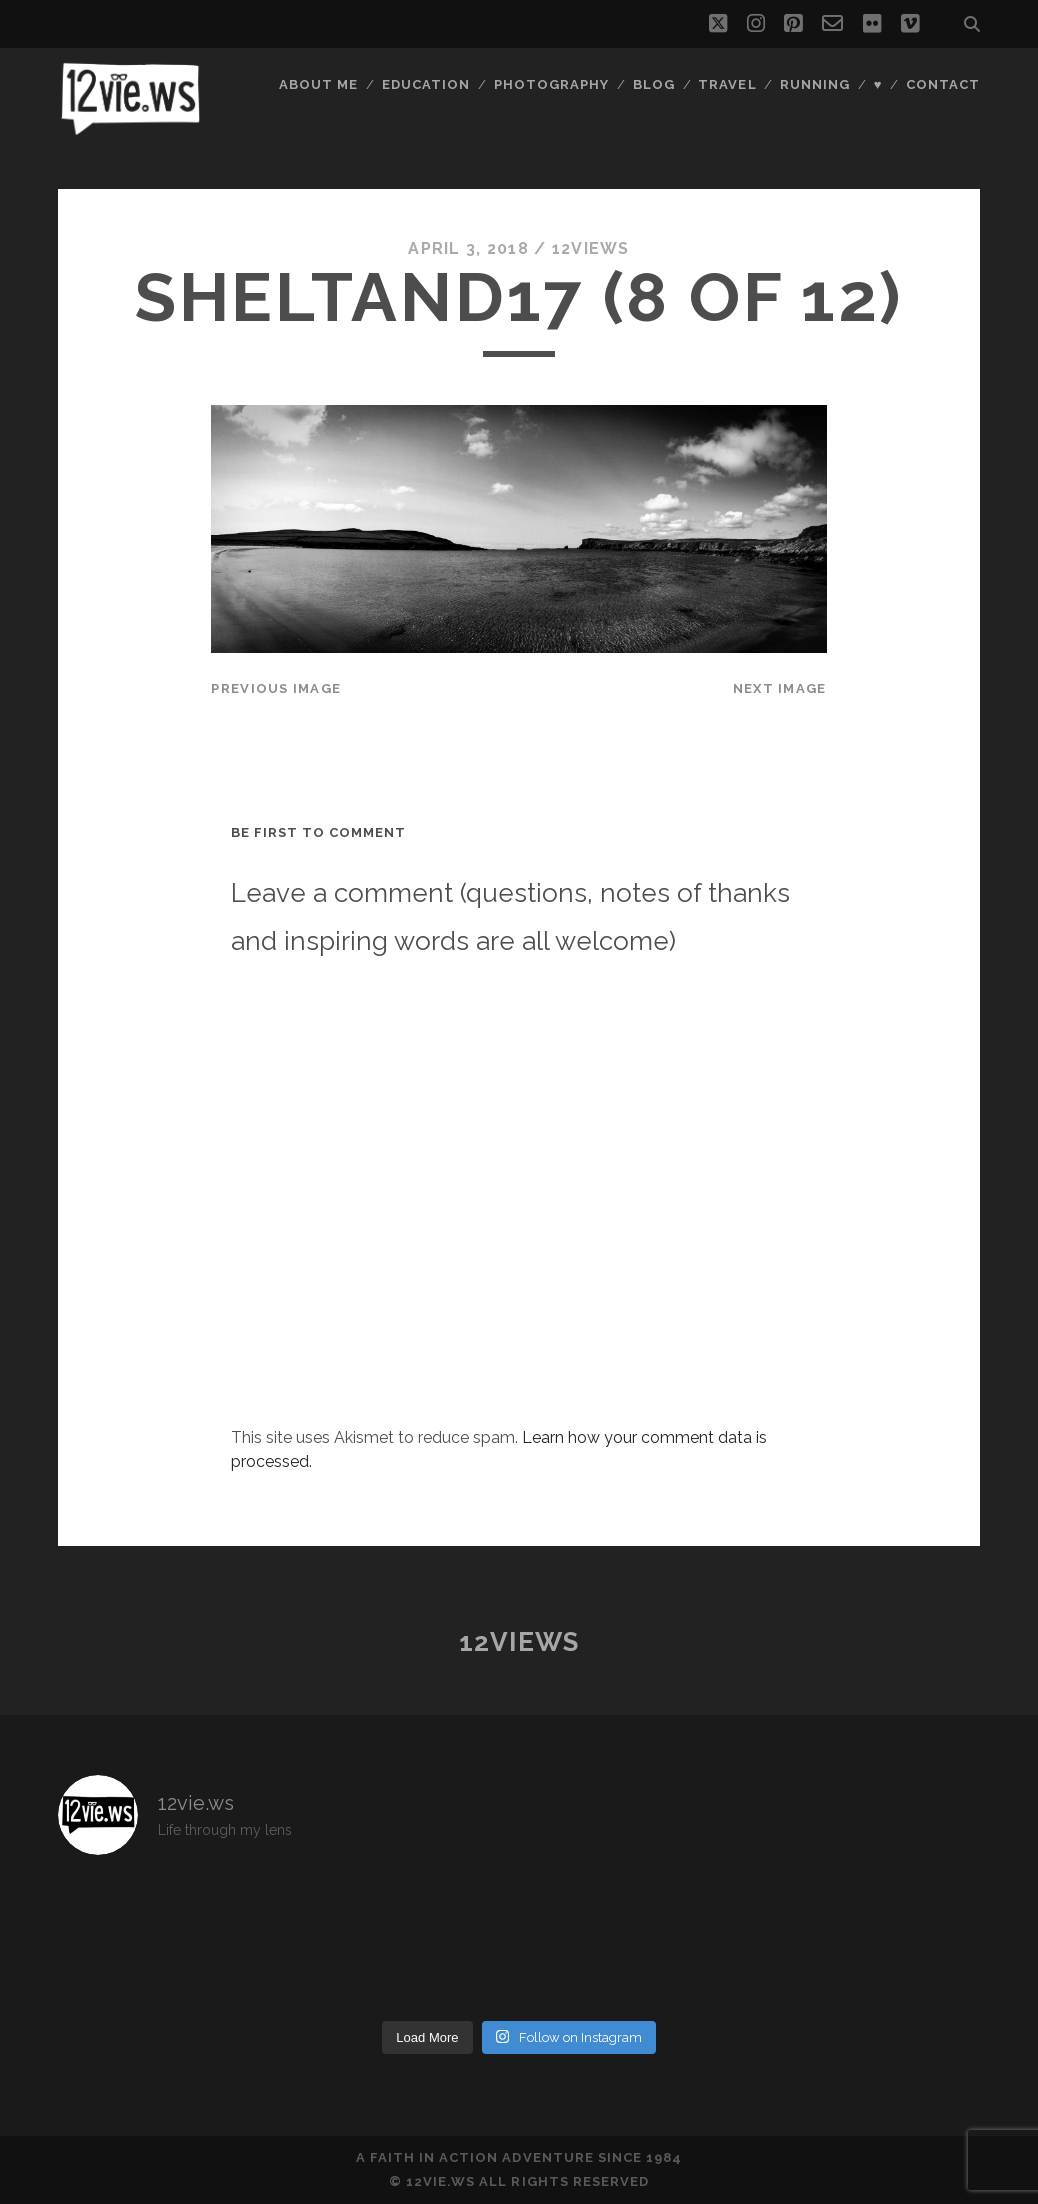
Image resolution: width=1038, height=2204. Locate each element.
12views (591, 248)
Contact (943, 84)
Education (426, 84)
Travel (727, 84)
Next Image (780, 688)
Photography (551, 84)
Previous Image (276, 688)
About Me (318, 84)
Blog (654, 84)
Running (815, 84)
